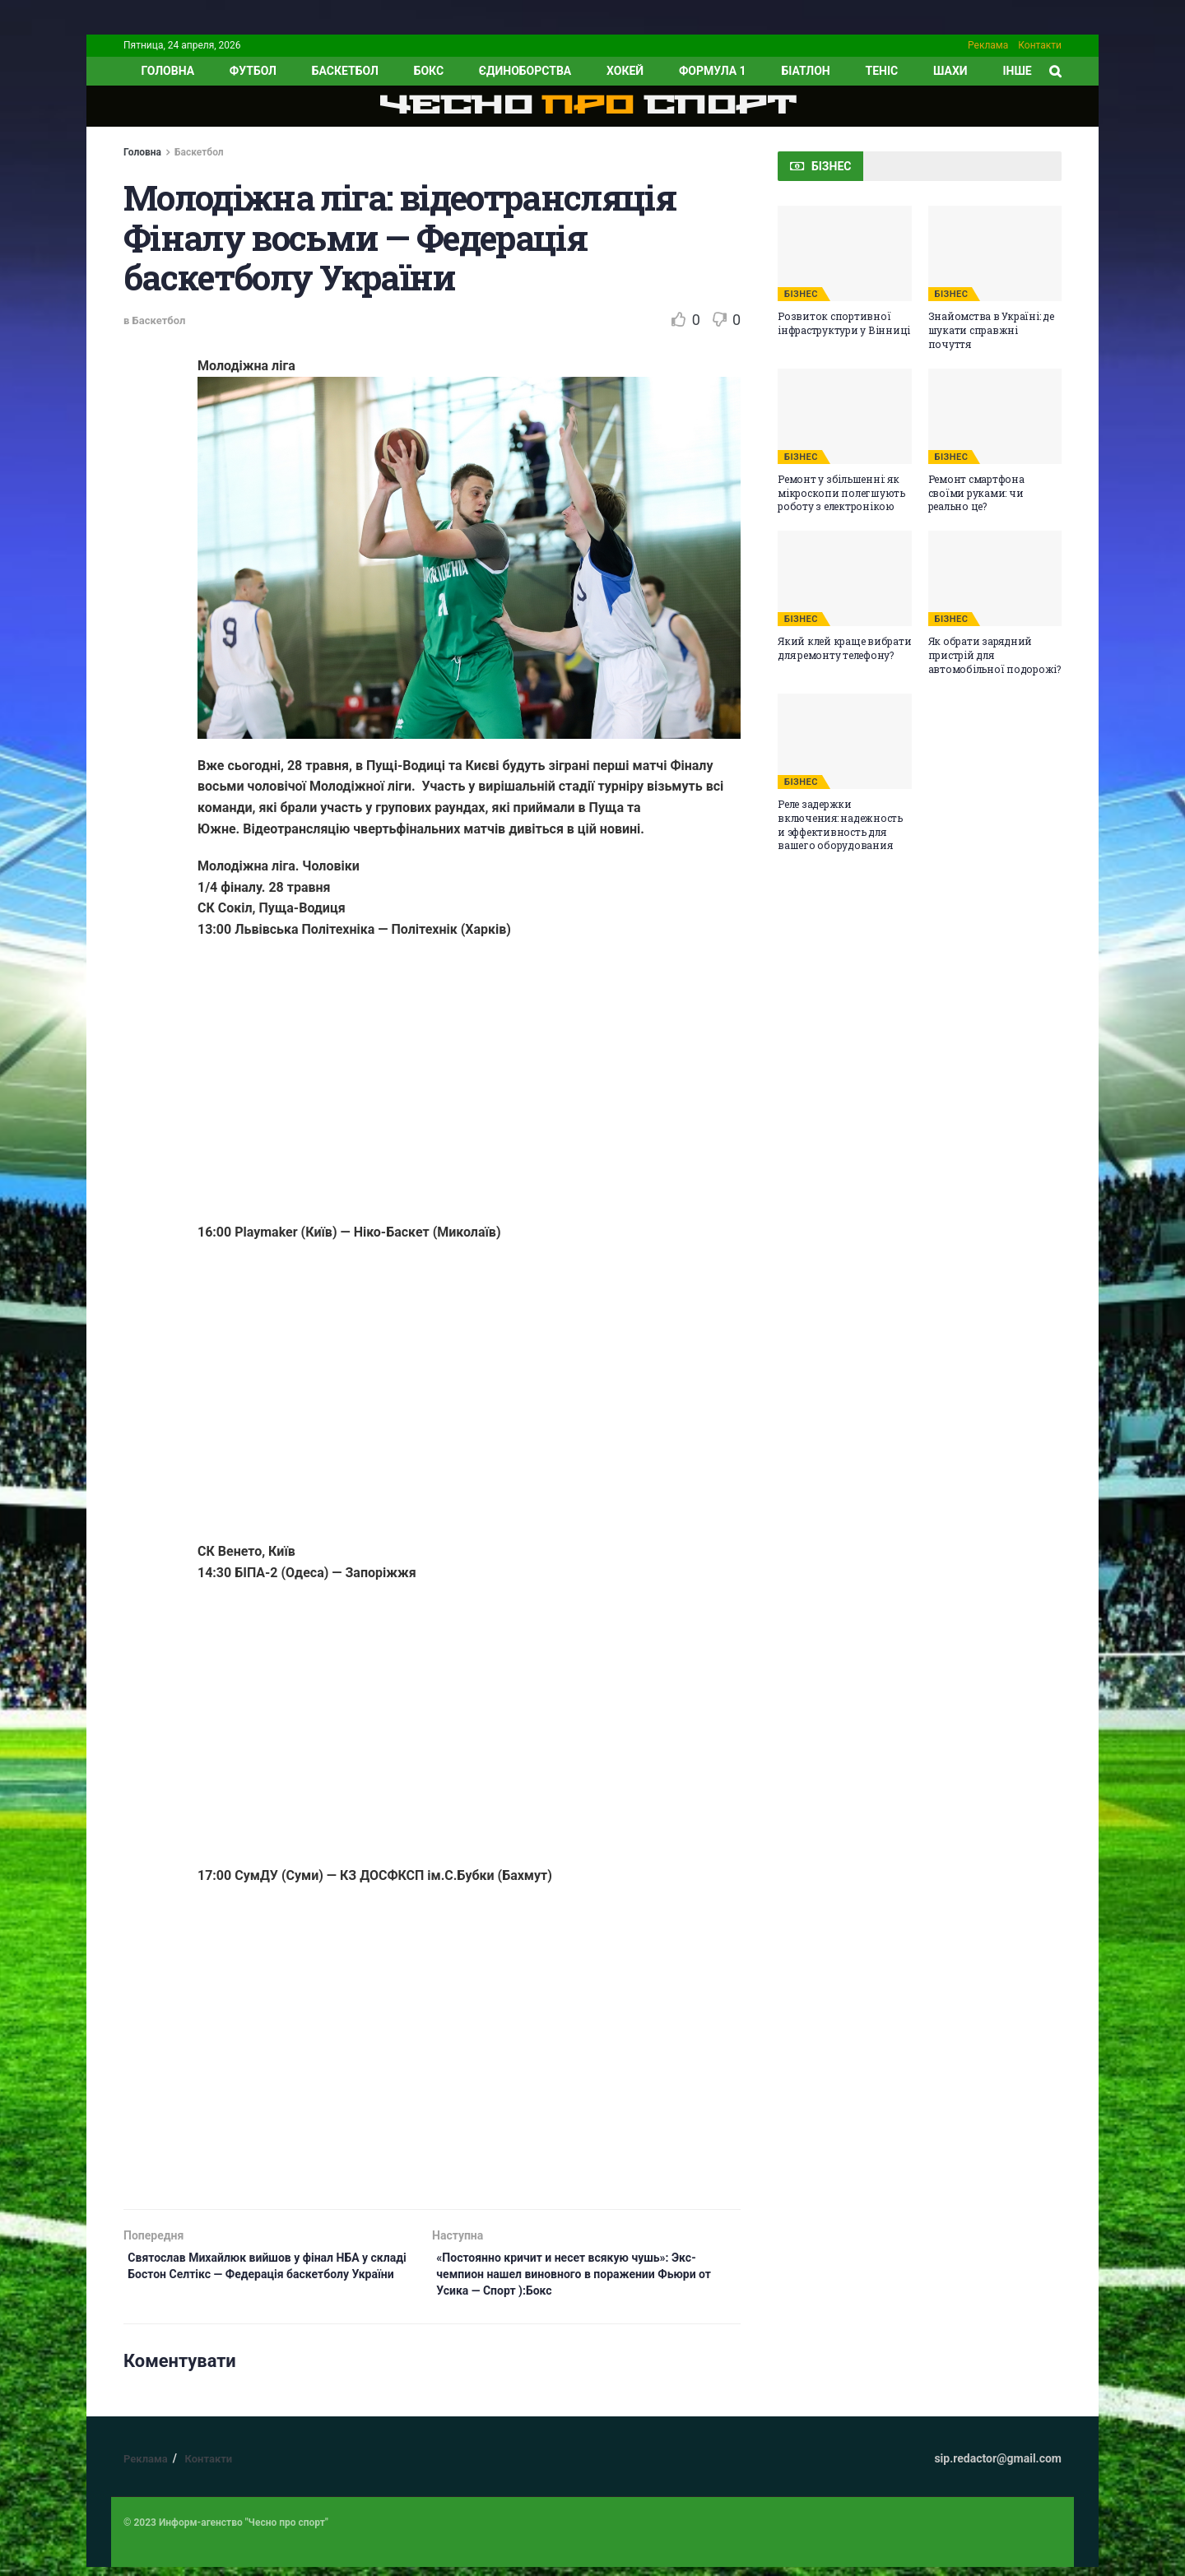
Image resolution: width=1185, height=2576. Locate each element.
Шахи (950, 70)
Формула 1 (712, 70)
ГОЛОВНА (167, 70)
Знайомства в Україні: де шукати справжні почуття (991, 329)
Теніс (882, 70)
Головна (142, 152)
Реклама (988, 45)
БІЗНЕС (801, 294)
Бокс (429, 70)
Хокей (625, 70)
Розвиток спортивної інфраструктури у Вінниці (844, 323)
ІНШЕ (1016, 70)
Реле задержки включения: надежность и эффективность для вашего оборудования (840, 824)
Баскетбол (345, 70)
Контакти (1040, 45)
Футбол (253, 70)
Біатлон (805, 70)
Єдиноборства (525, 70)
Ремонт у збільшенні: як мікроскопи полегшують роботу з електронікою (841, 492)
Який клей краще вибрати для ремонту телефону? (844, 647)
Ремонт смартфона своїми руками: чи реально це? (976, 492)
